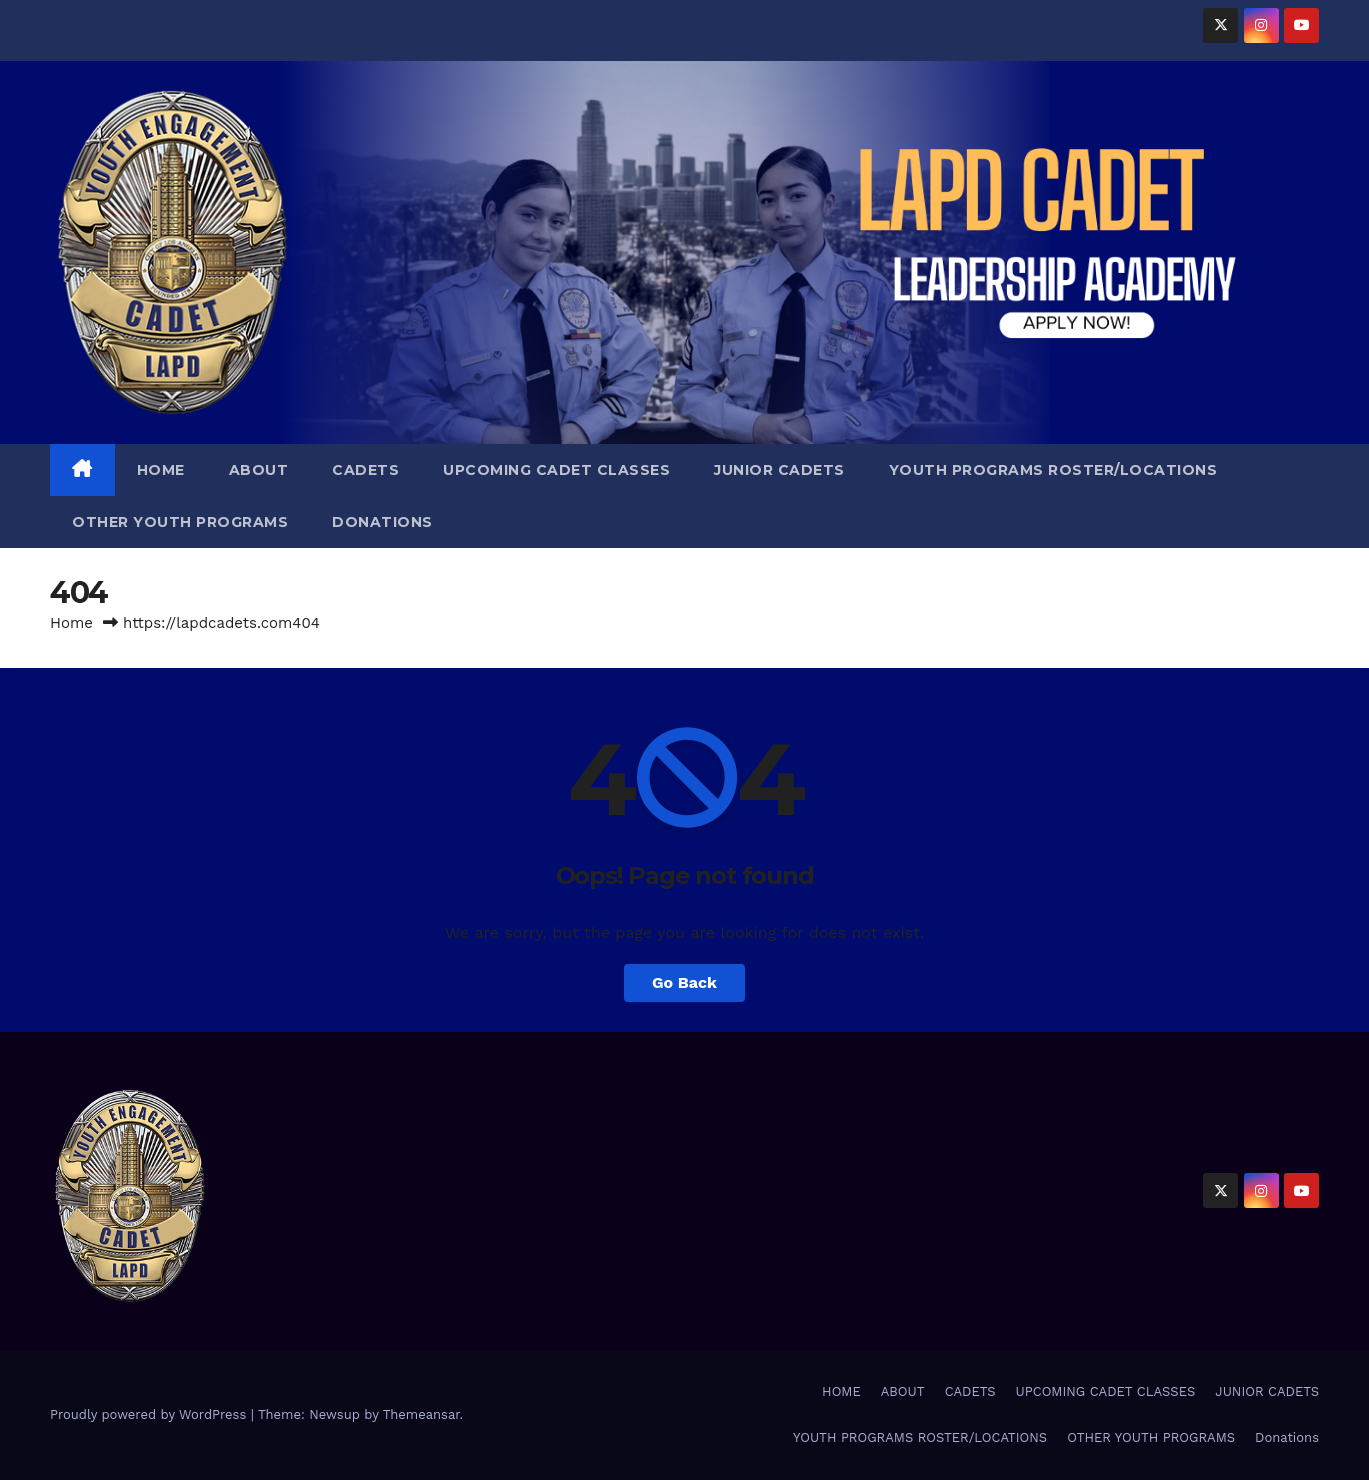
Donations (382, 522)
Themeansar (421, 1414)
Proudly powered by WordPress (150, 1414)
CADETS (365, 470)
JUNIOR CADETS (779, 470)
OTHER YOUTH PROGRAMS (180, 522)
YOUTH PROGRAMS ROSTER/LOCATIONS (1053, 470)
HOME (161, 470)
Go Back (684, 982)
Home (71, 623)
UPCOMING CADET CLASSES (556, 470)
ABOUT (259, 470)
